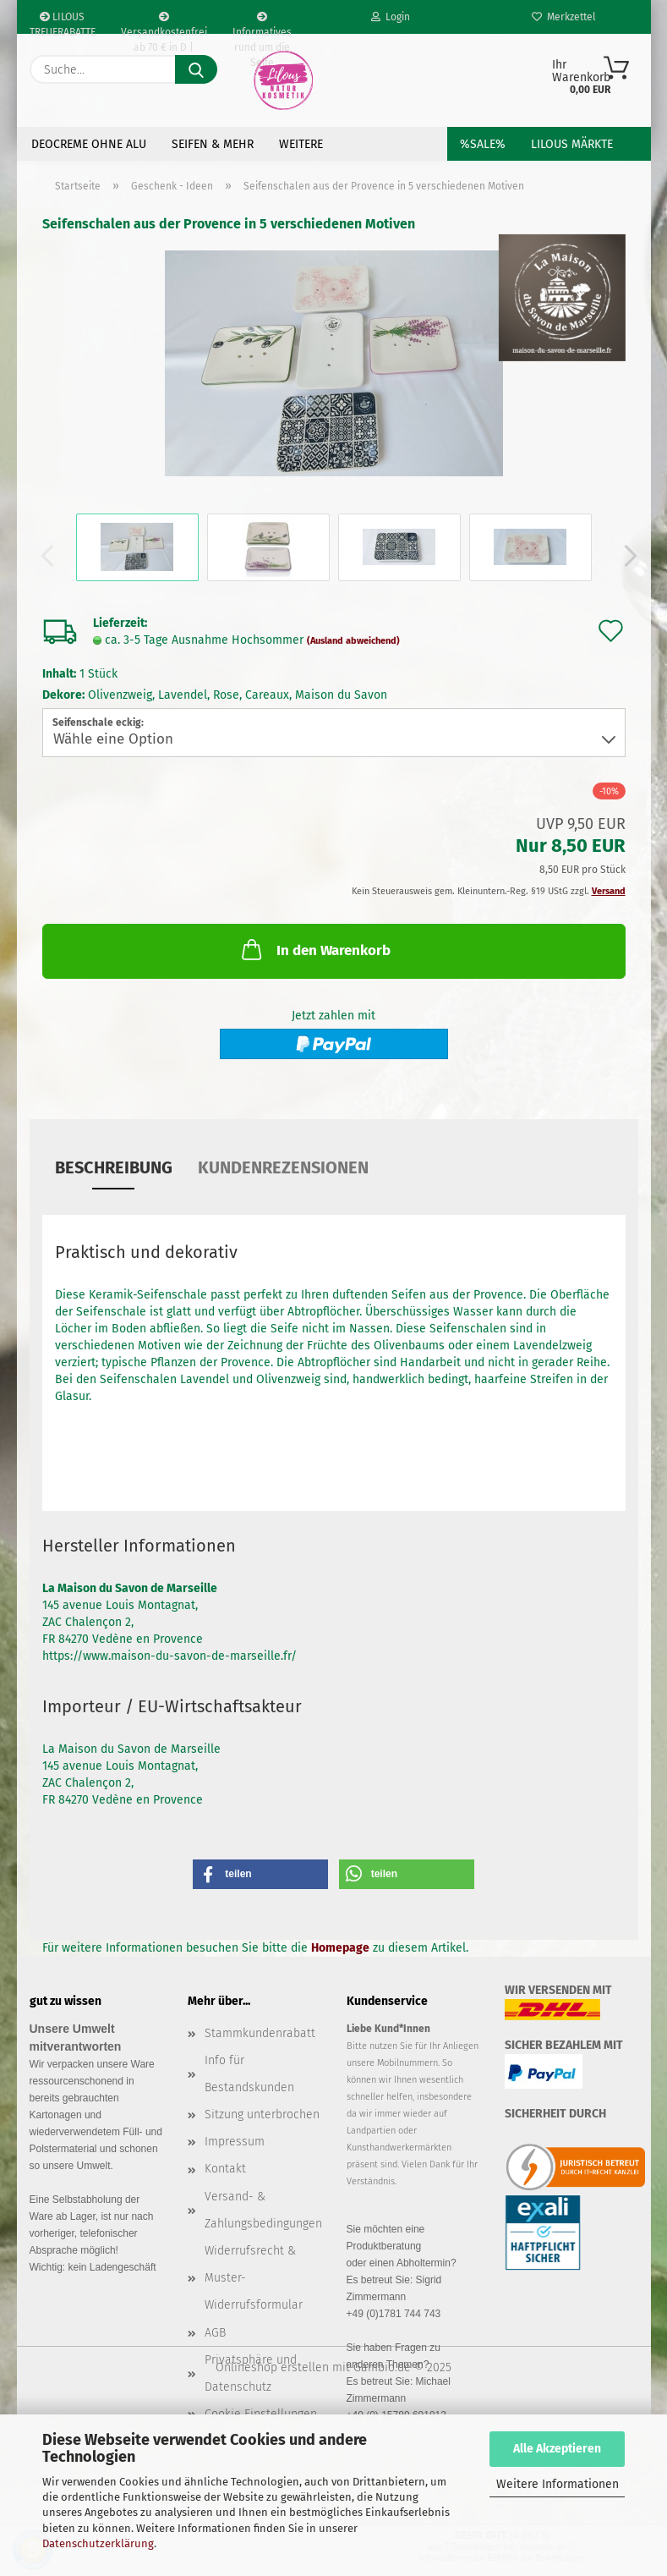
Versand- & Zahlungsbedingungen (263, 2210)
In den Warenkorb (314, 949)
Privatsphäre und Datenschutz (251, 2373)
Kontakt (225, 2168)
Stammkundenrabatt (260, 2033)
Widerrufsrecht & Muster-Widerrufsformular (254, 2278)
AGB (215, 2333)
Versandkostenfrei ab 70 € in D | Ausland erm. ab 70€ (164, 23)
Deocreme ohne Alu (88, 144)
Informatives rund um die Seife (262, 23)
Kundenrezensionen (283, 1167)
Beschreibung (113, 1167)
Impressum (235, 2141)
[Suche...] (196, 69)
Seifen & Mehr (213, 144)
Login (390, 17)
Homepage (340, 1948)
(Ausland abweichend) (353, 640)
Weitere (301, 144)
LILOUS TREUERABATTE (63, 22)
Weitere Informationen (557, 2484)
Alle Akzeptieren (557, 2448)
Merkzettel (564, 17)
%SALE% (483, 144)
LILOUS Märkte (572, 144)
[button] (625, 555)
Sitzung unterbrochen (262, 2114)
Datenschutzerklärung (98, 2543)
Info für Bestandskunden (249, 2074)
